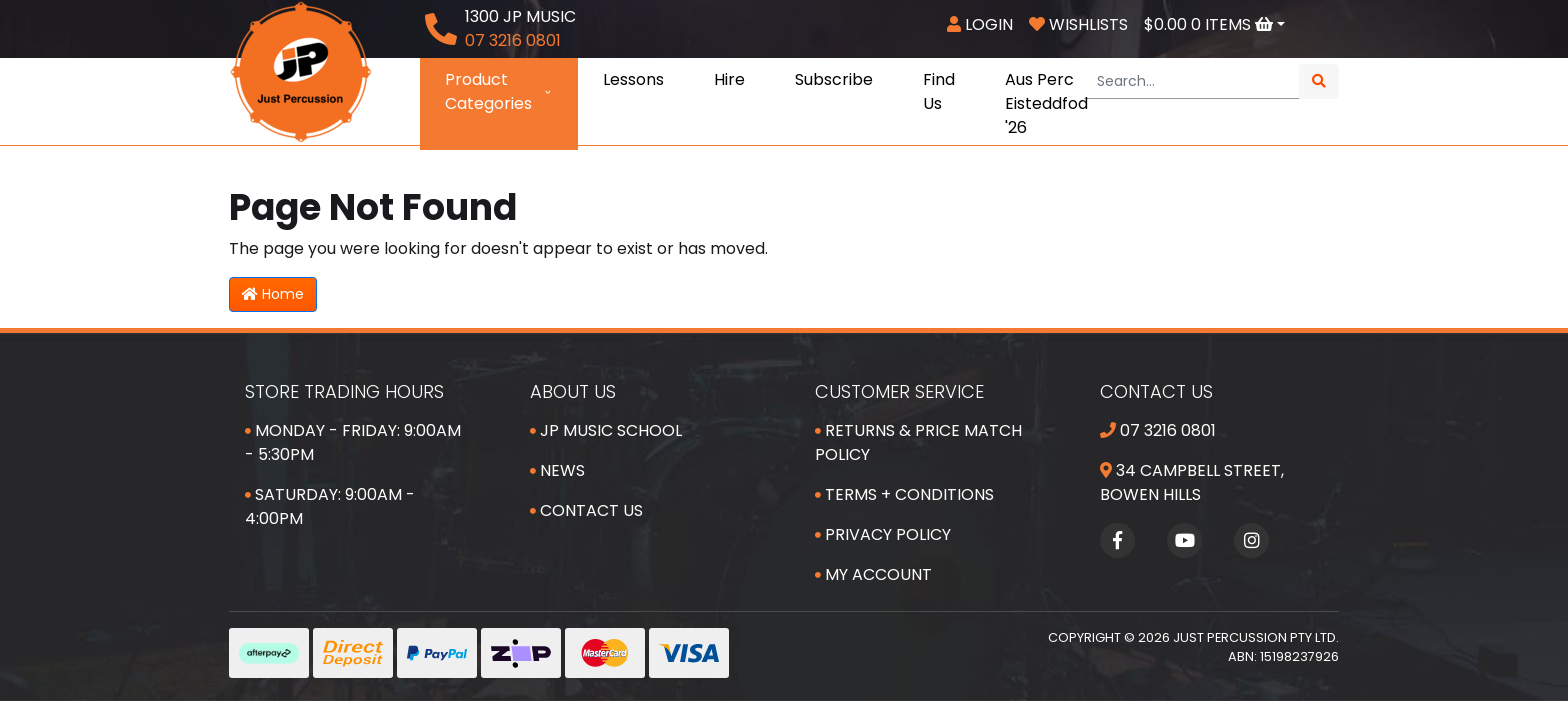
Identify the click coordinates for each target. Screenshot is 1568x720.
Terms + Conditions (904, 494)
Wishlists (1078, 24)
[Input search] (1192, 81)
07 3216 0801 (1158, 430)
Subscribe (834, 79)
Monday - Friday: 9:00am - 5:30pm (353, 442)
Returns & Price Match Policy (918, 442)
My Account (873, 574)
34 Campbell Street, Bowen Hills (1192, 482)
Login (980, 24)
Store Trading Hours (344, 391)
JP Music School (606, 430)
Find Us (939, 91)
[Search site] (1319, 81)
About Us (573, 391)
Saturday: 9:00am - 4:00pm (330, 506)
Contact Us (586, 510)
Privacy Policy (883, 534)
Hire (729, 79)
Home (273, 294)
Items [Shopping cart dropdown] (1210, 24)
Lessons (633, 79)
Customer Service (899, 391)
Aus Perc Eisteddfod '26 (1046, 103)
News (557, 470)
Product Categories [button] (499, 91)
